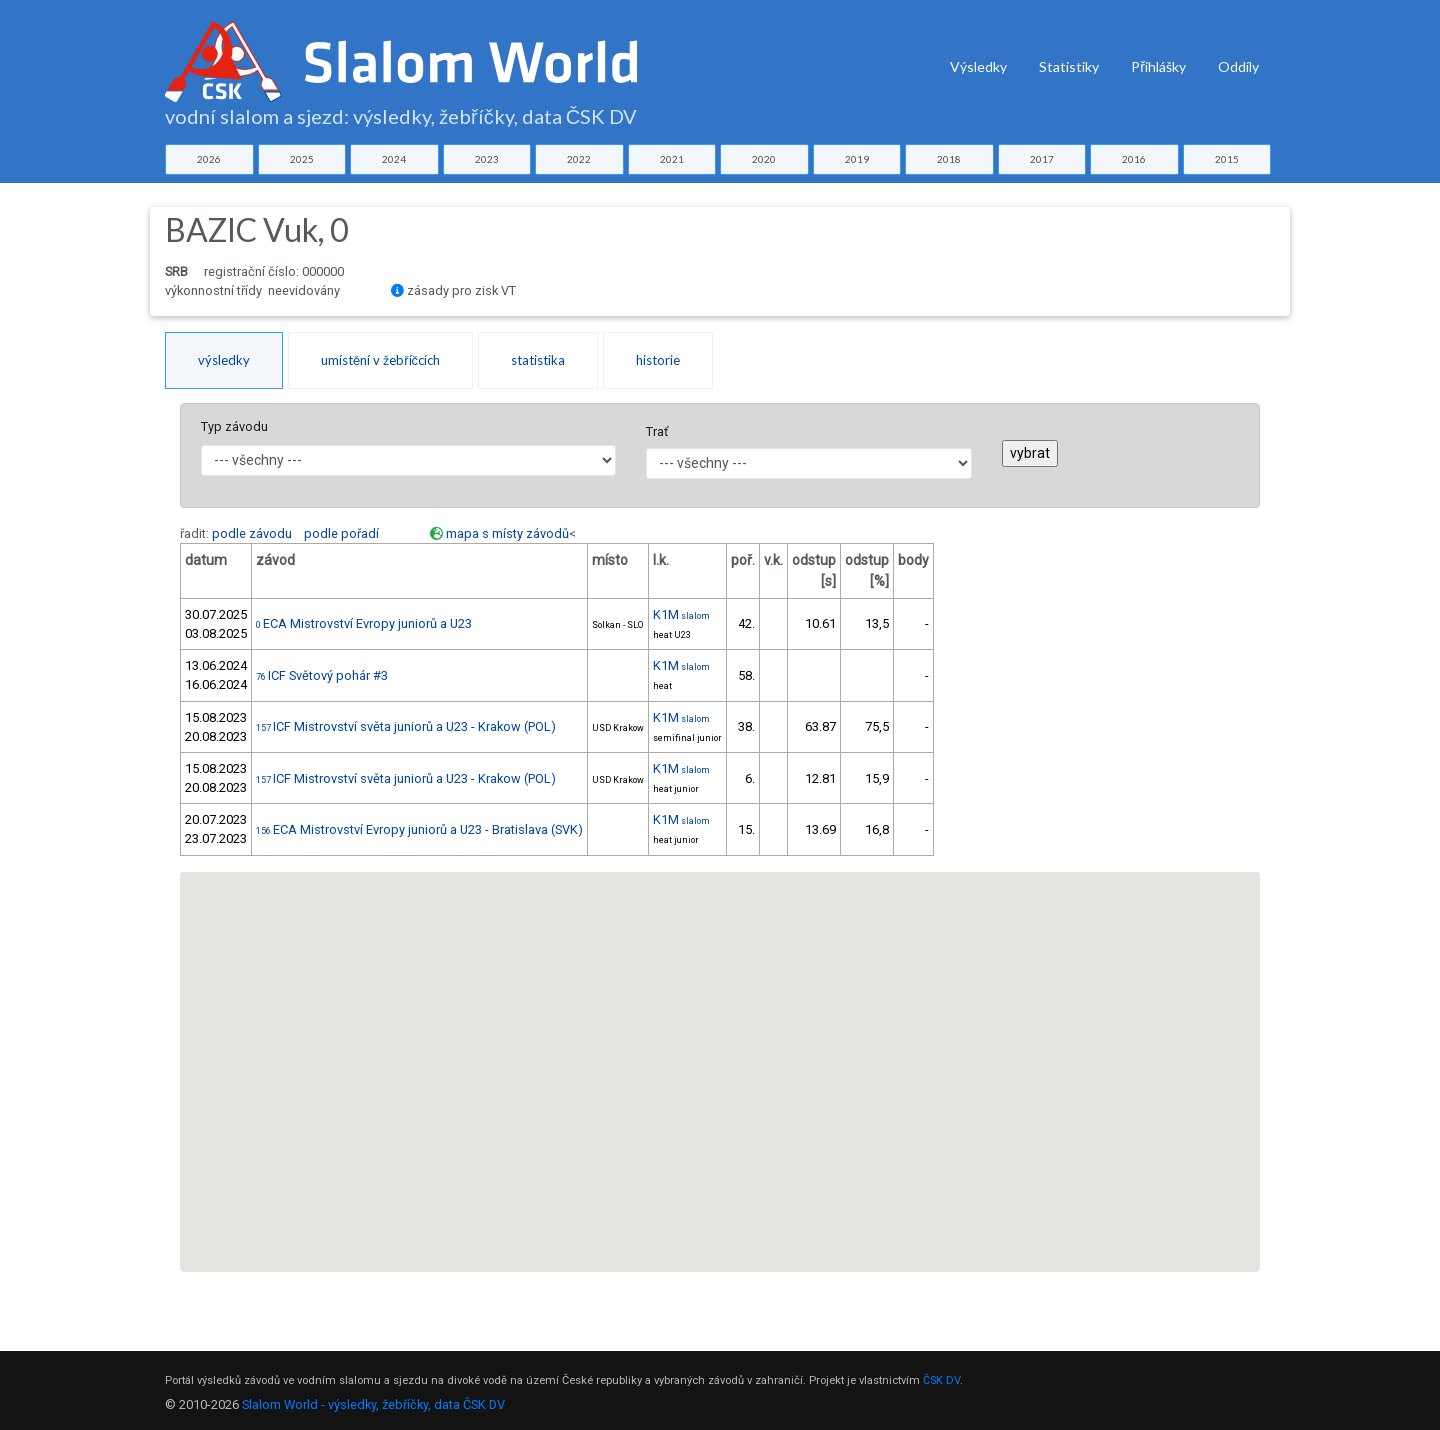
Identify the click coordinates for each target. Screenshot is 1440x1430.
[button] (883, 915)
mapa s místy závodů (507, 533)
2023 (487, 159)
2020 (764, 159)
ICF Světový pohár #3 (322, 675)
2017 (1042, 159)
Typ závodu (234, 426)
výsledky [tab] (224, 360)
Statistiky (1069, 66)
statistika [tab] (538, 360)
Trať (657, 431)
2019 (857, 159)
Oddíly (1238, 66)
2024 (394, 159)
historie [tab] (658, 360)
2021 (672, 159)
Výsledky (978, 66)
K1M (681, 614)
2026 (209, 159)
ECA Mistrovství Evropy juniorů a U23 (364, 623)
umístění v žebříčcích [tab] (380, 360)
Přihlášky (1158, 66)
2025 (302, 159)
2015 (1227, 159)
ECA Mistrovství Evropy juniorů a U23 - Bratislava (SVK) (419, 829)
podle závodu (252, 533)
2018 (949, 159)
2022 (579, 159)
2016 (1134, 159)
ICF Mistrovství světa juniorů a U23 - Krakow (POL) (406, 726)
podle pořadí (341, 533)
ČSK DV (941, 1380)
